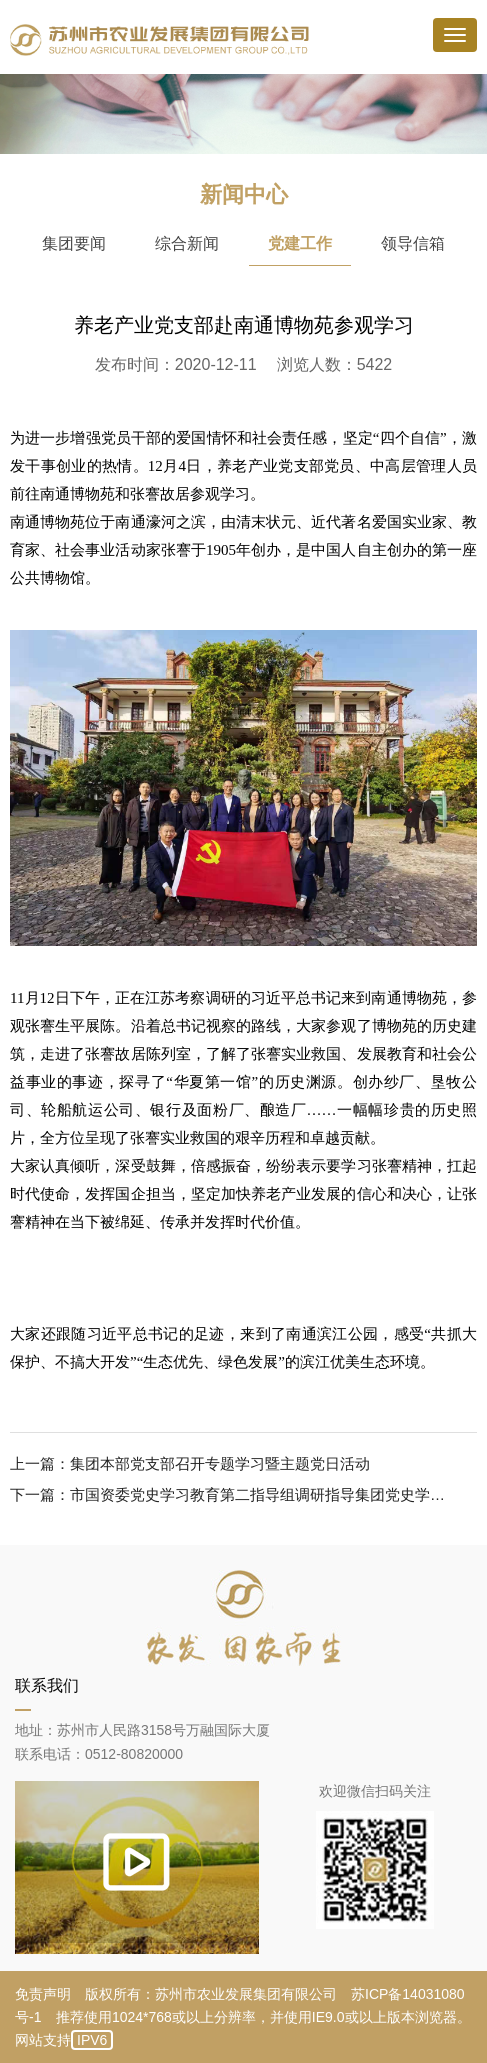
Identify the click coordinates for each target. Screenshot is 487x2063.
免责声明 (43, 1994)
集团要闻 (74, 243)
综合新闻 (187, 243)
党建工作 (300, 243)
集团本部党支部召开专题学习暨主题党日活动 (220, 1463)
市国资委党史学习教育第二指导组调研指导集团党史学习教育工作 (261, 1494)
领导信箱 (413, 243)
